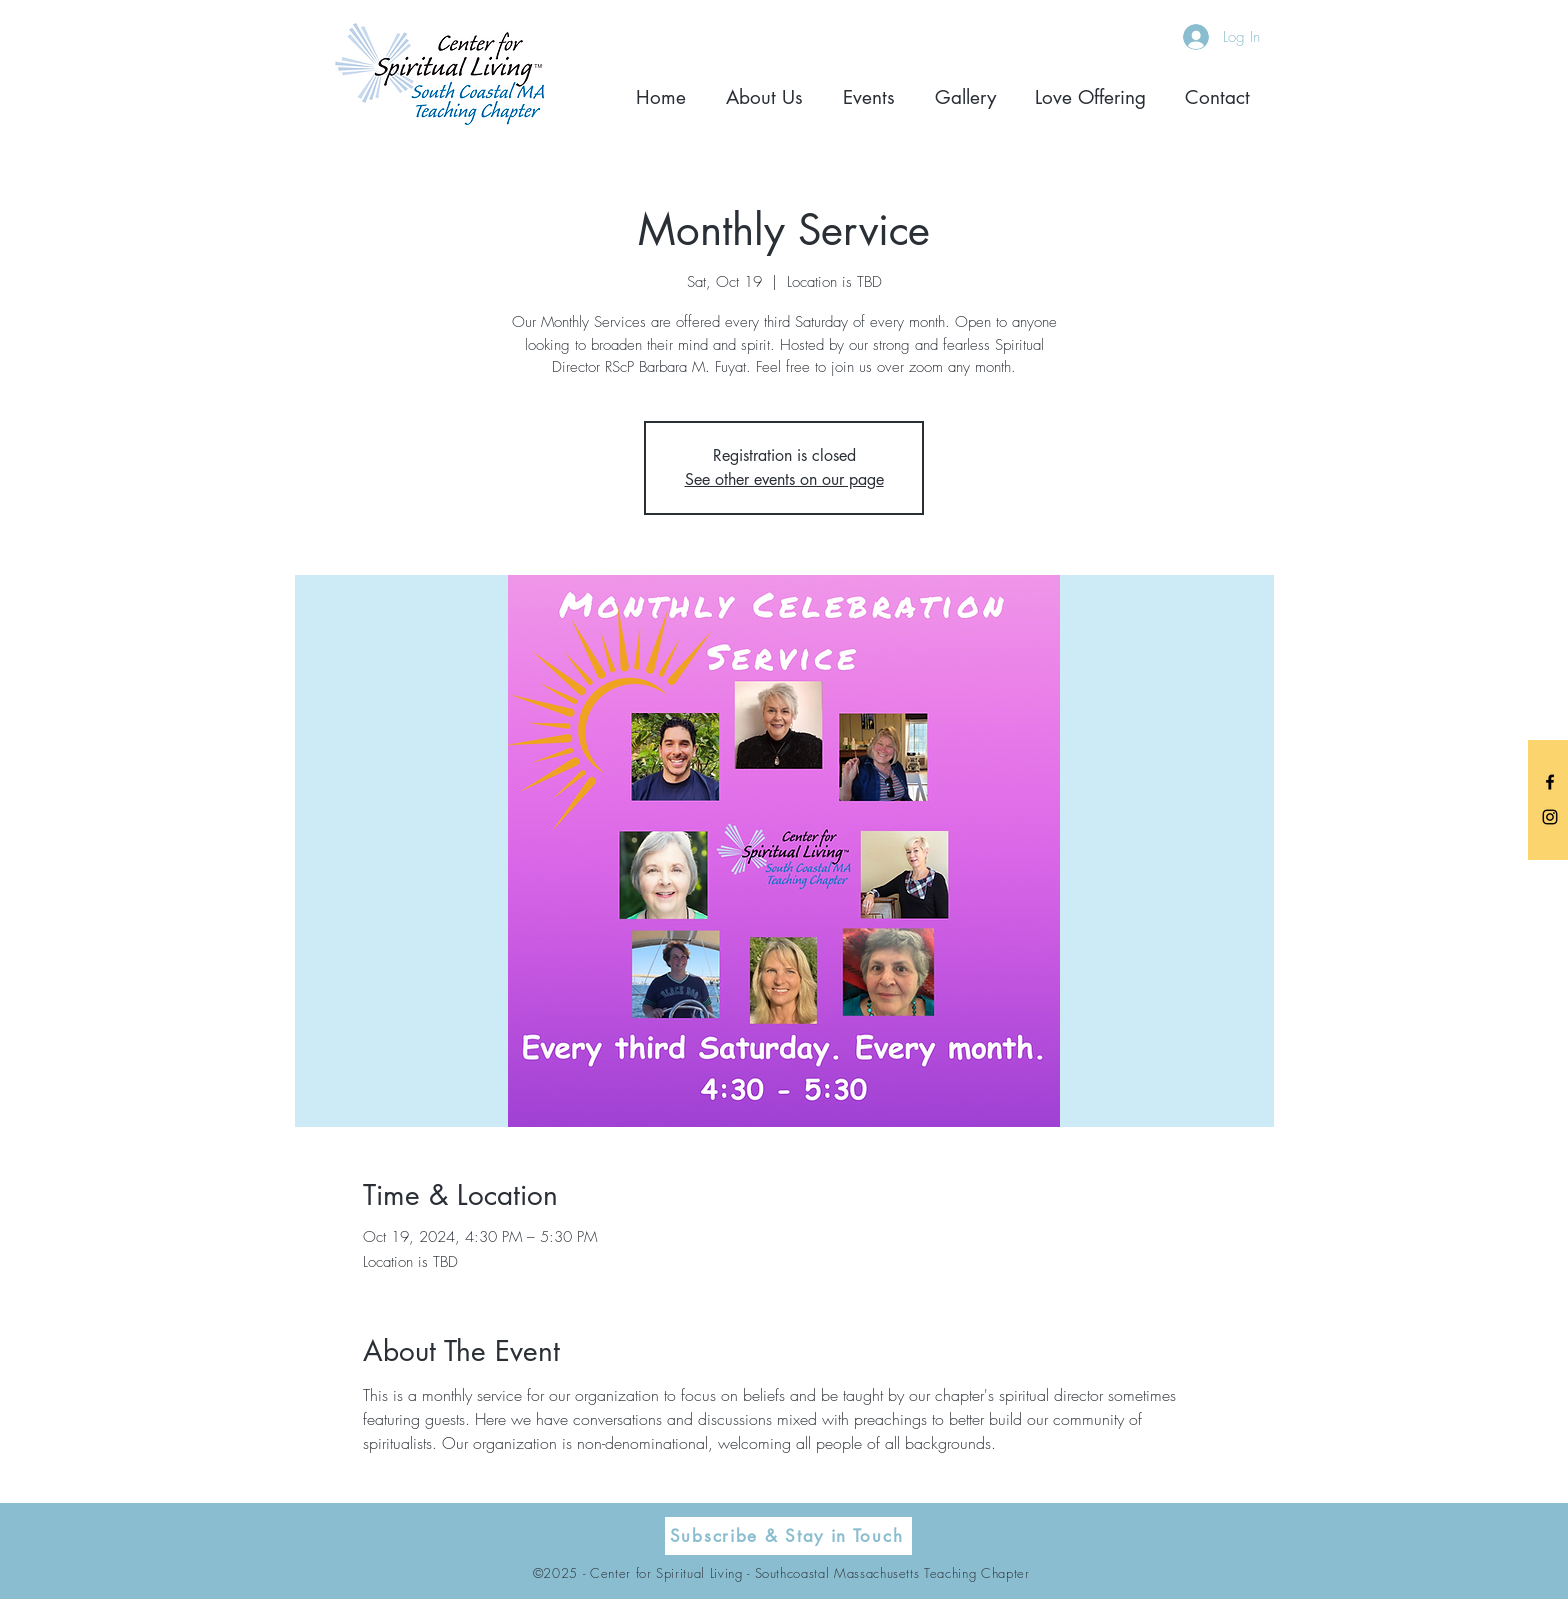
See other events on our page (784, 479)
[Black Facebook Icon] (1550, 782)
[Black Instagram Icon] (1550, 817)
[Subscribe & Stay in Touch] (788, 1536)
